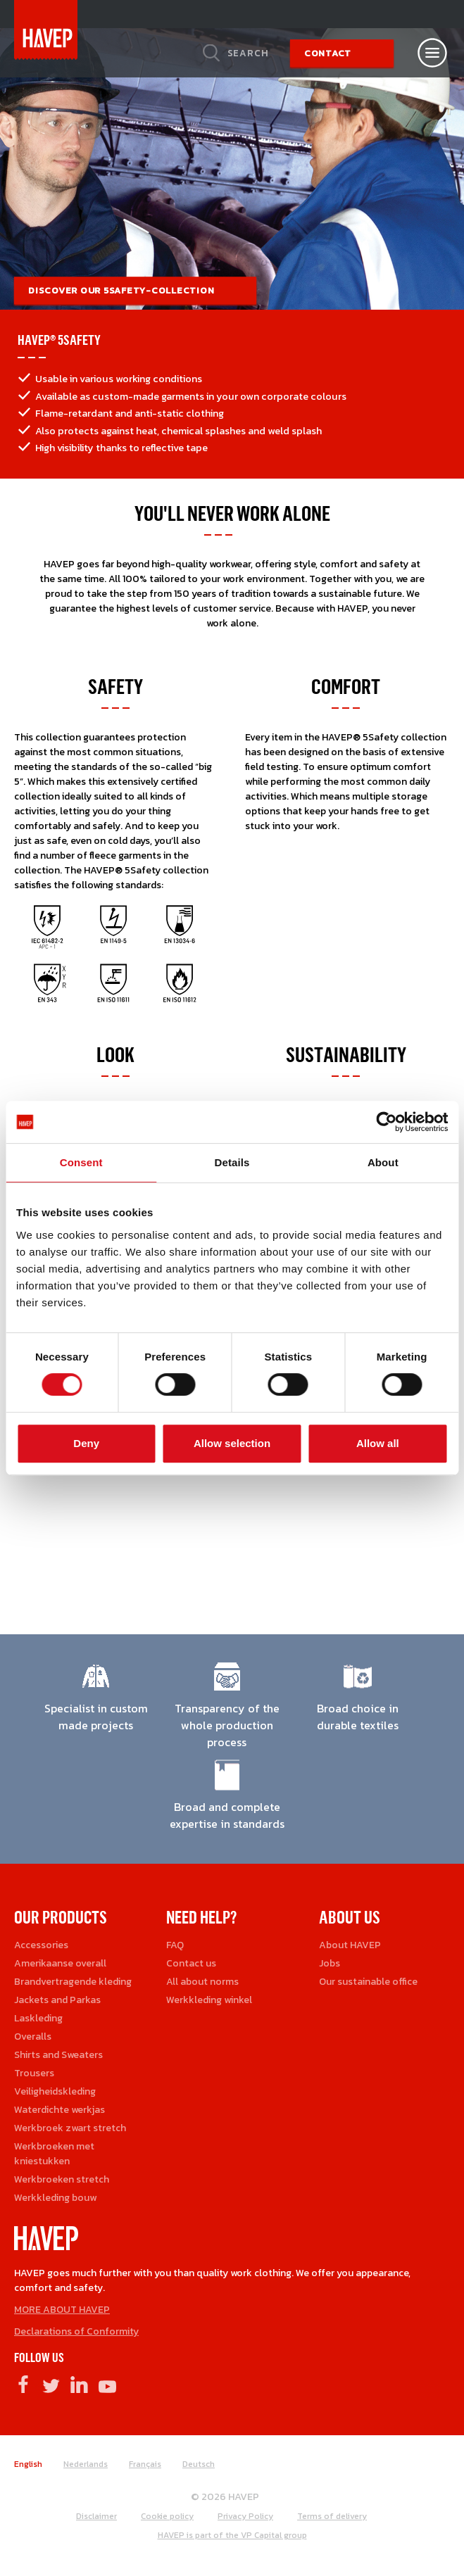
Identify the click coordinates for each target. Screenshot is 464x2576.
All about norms (202, 1981)
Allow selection (232, 1443)
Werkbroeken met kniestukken (54, 2153)
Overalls (32, 2036)
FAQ (175, 1945)
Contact (327, 53)
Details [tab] (232, 1162)
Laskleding (38, 2018)
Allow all (377, 1443)
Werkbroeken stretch (61, 2179)
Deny (86, 1443)
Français (145, 2464)
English (28, 2464)
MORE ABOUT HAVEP (62, 2309)
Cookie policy (167, 2516)
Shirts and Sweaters (58, 2054)
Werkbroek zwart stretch (70, 2128)
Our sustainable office (368, 1981)
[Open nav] (432, 52)
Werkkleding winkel (209, 2000)
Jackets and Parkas (57, 2000)
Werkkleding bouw (55, 2197)
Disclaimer (96, 2516)
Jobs (329, 1963)
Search (248, 53)
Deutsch (198, 2464)
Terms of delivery (332, 2516)
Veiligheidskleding (55, 2091)
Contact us (191, 1963)
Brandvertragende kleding (73, 1981)
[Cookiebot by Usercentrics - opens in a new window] (386, 1121)
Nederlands (85, 2464)
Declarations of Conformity (76, 2331)
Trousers (34, 2073)
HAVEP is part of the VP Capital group (232, 2535)
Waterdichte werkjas (59, 2109)
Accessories (41, 1945)
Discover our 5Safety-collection (121, 290)
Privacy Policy (245, 2516)
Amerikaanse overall (60, 1963)
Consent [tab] (81, 1162)
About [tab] (383, 1162)
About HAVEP (350, 1945)
